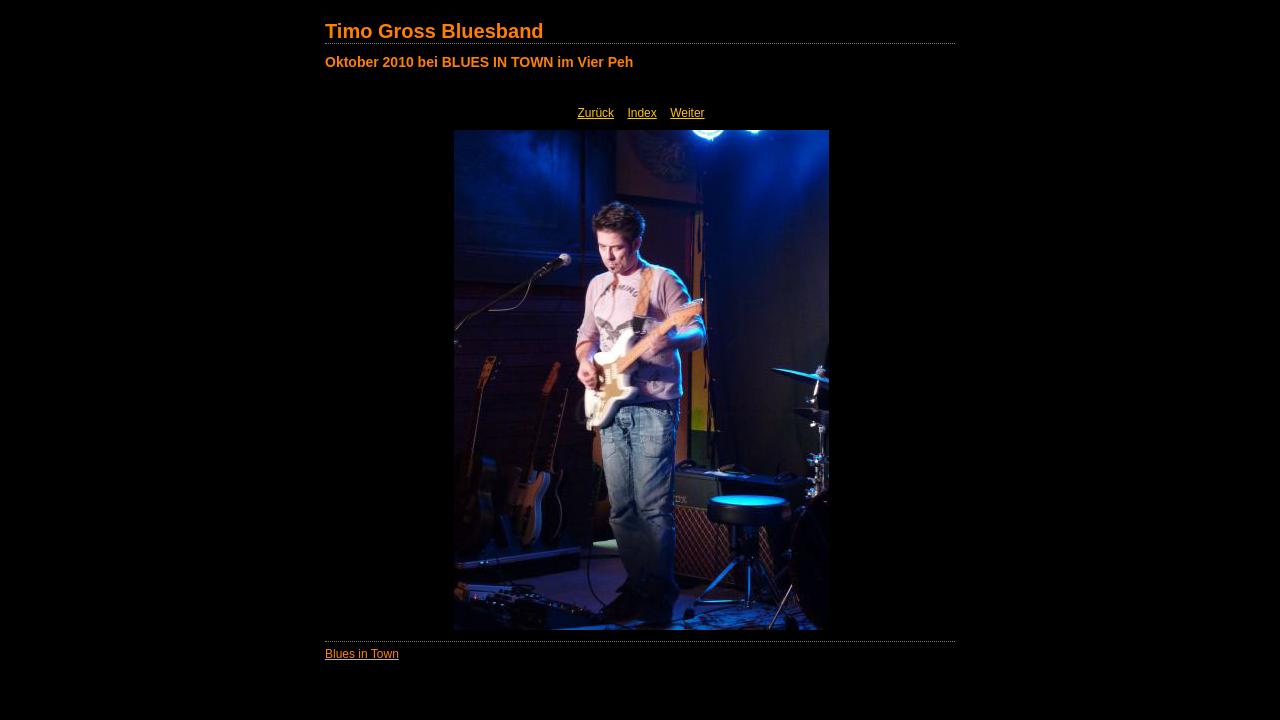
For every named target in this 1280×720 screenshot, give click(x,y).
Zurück (595, 113)
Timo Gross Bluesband (434, 31)
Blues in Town (362, 654)
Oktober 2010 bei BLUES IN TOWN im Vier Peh (479, 62)
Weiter (687, 113)
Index (641, 113)
